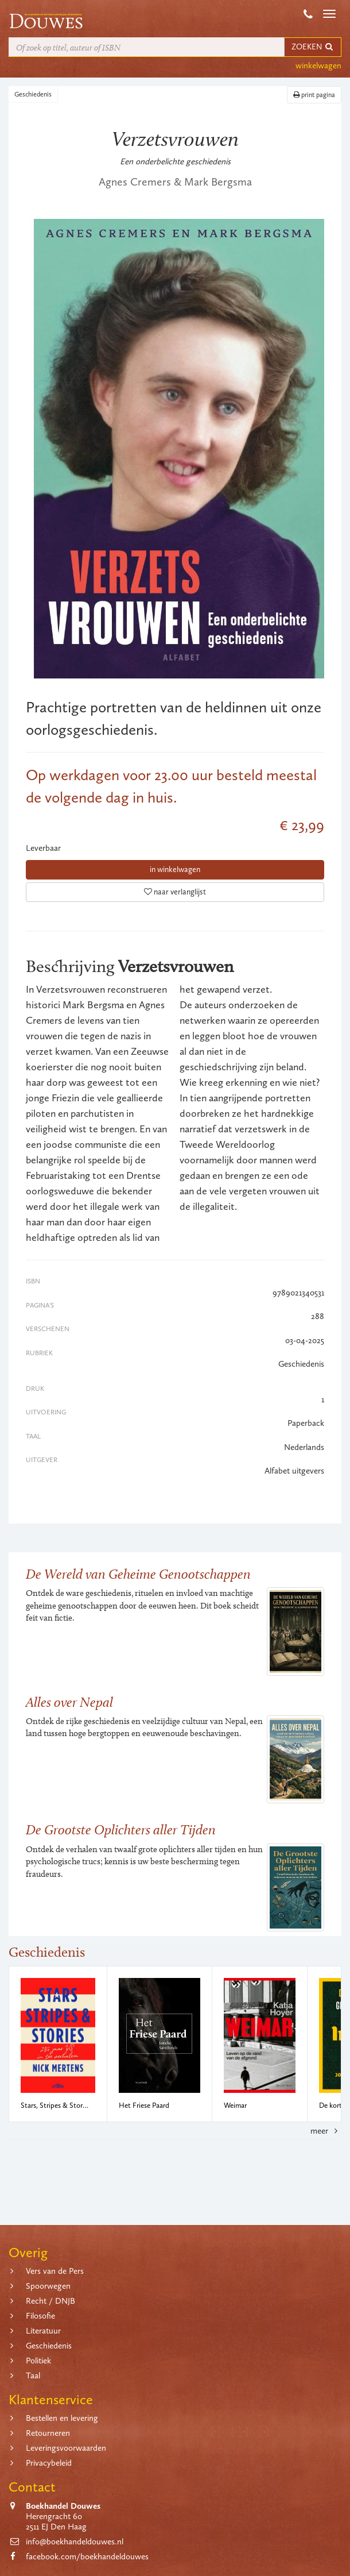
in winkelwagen (175, 869)
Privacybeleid (49, 2463)
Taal (33, 2375)
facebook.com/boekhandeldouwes (87, 2556)
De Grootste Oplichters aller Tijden (121, 1829)
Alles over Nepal (69, 1702)
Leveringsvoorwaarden (66, 2448)
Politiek (38, 2360)
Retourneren (48, 2433)
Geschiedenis (33, 94)
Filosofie (40, 2316)
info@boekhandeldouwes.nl (74, 2541)
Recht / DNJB (50, 2301)
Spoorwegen (48, 2286)
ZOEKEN (312, 47)
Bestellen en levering (62, 2418)
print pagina (314, 95)
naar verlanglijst (175, 892)
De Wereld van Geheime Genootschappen (138, 1573)
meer (325, 2131)
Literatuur (43, 2331)
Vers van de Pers (55, 2271)
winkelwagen (318, 65)
